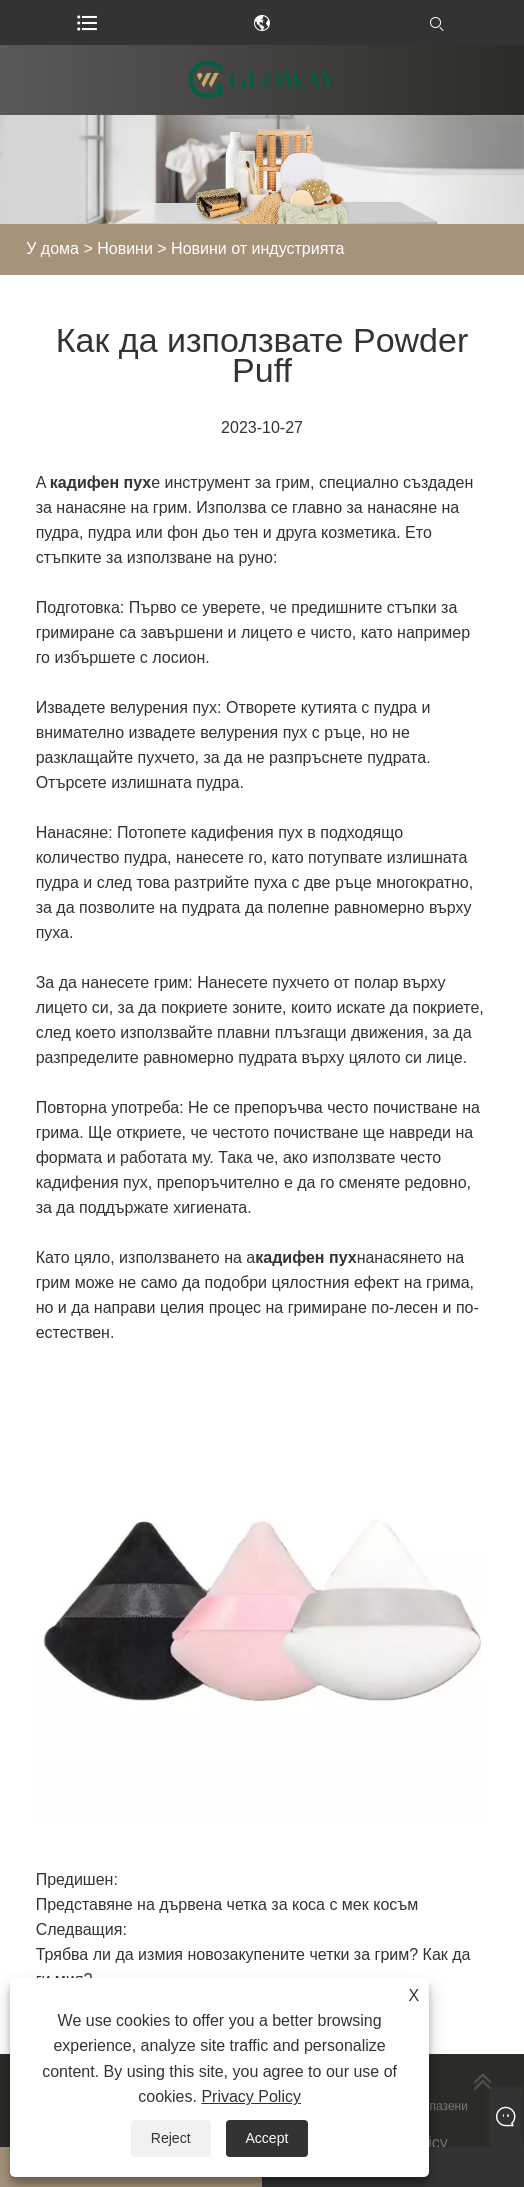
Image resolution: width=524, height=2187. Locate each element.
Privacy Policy (251, 2096)
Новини (125, 248)
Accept (267, 2138)
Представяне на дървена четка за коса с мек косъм (227, 1904)
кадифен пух (100, 482)
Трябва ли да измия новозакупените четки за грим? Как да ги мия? (253, 1967)
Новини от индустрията (257, 248)
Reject (171, 2138)
